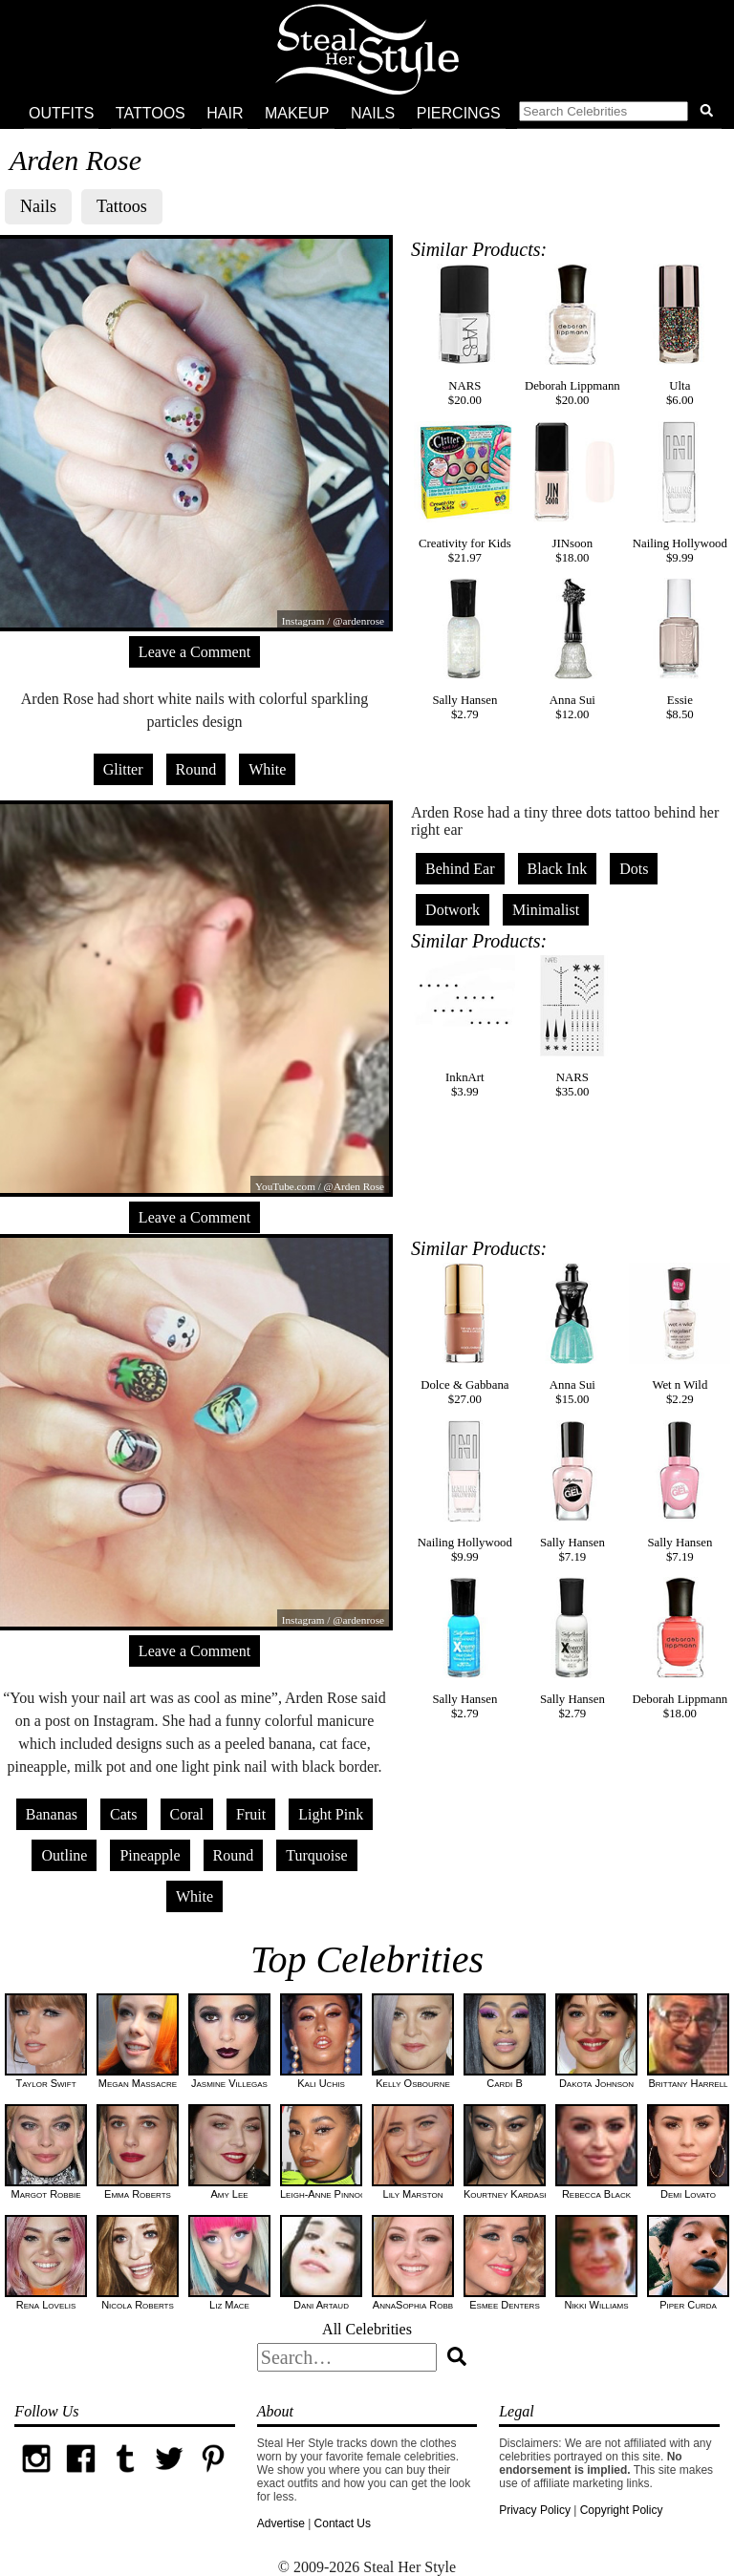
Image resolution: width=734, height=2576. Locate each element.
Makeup (297, 113)
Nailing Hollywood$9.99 (679, 492)
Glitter (123, 769)
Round (196, 769)
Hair (224, 113)
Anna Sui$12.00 (572, 649)
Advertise (281, 2523)
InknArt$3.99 (464, 1026)
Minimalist (545, 910)
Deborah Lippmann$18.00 (679, 1648)
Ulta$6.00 (679, 335)
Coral (187, 1814)
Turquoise (316, 1855)
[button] (619, 113)
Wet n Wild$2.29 (679, 1334)
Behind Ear (459, 869)
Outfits (61, 113)
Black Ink (558, 869)
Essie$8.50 (679, 649)
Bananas (51, 1814)
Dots (633, 869)
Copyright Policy (621, 2510)
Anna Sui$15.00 (572, 1334)
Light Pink (330, 1814)
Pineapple (149, 1855)
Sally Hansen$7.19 (572, 1492)
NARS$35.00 (572, 1026)
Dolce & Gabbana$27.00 (464, 1334)
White (267, 769)
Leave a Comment (194, 652)
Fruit (251, 1814)
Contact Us (342, 2523)
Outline (64, 1855)
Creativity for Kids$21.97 (464, 492)
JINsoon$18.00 (572, 492)
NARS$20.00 (464, 335)
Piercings (459, 113)
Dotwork (452, 910)
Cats (123, 1814)
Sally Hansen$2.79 (464, 649)
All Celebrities (367, 2329)
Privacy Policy (535, 2510)
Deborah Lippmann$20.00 (572, 335)
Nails (373, 113)
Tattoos (150, 113)
